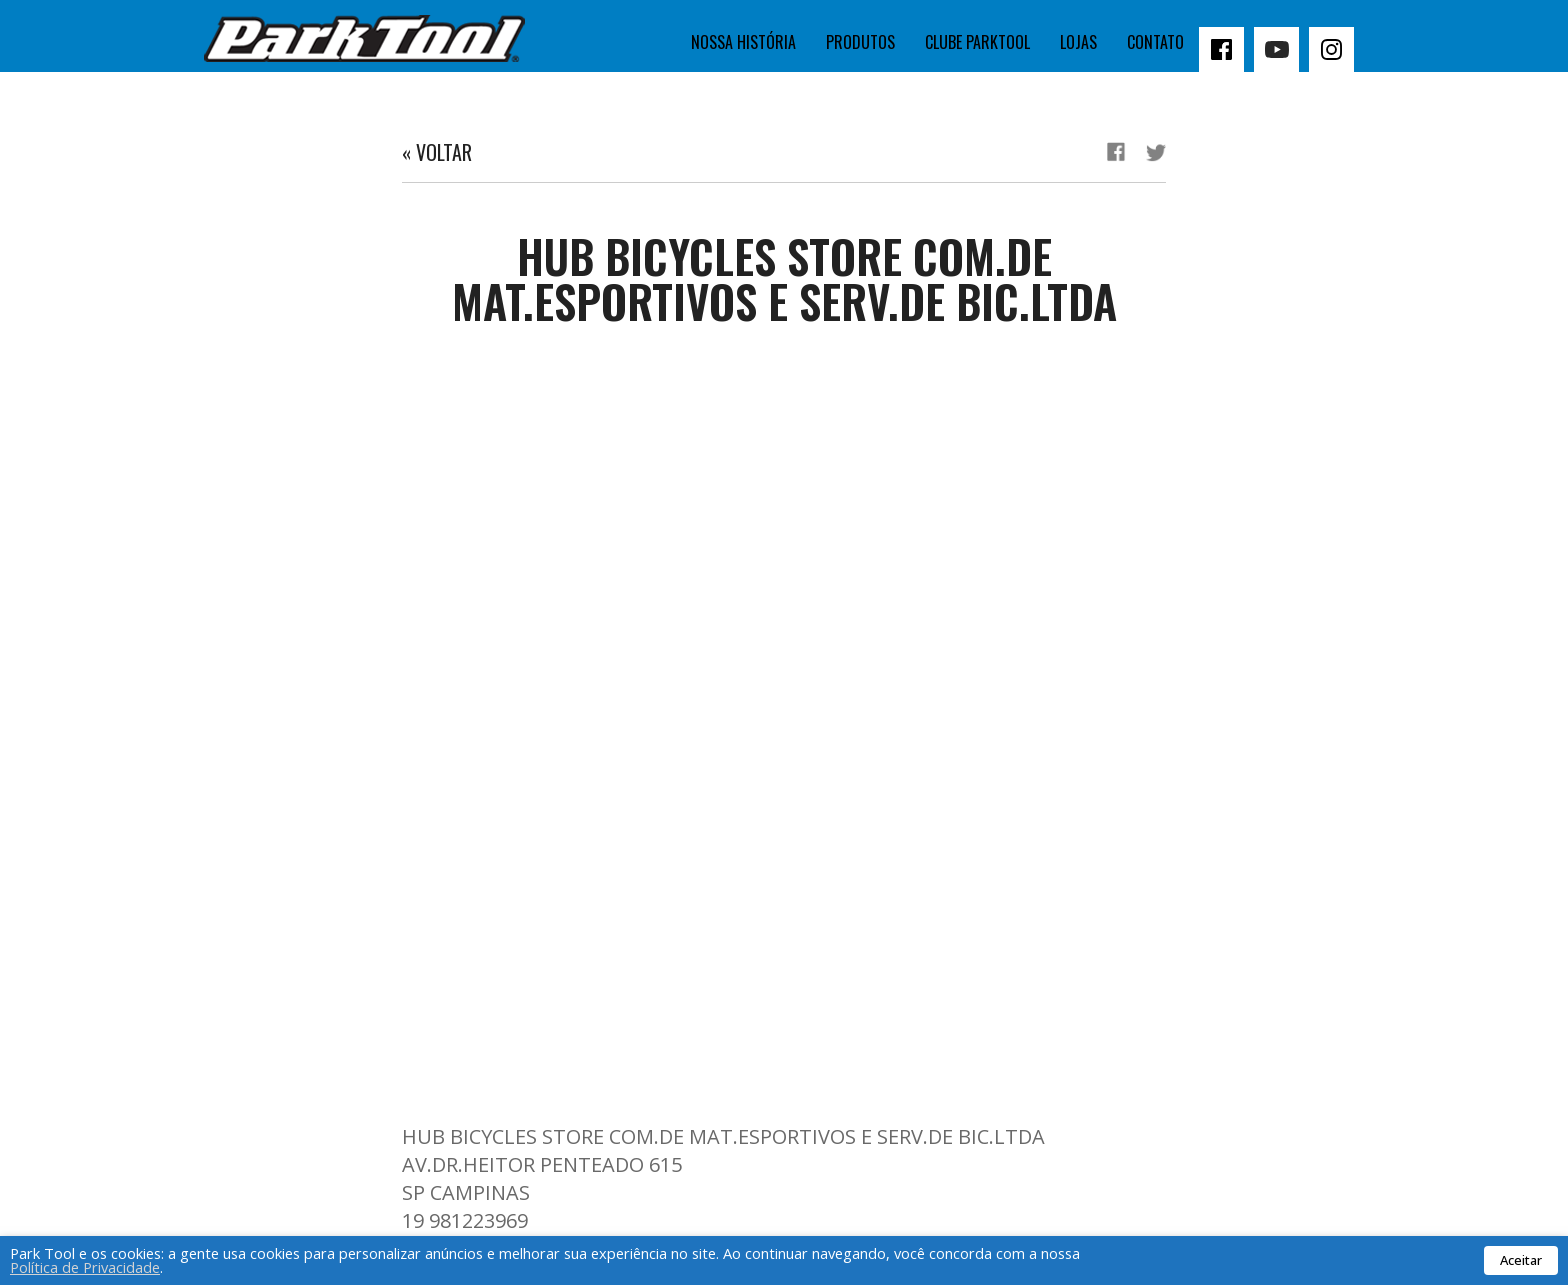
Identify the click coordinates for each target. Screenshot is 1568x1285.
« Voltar (437, 152)
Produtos (860, 42)
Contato (1155, 42)
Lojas (1078, 42)
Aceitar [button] (1521, 1260)
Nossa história (743, 42)
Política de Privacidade (85, 1267)
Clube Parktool (977, 42)
